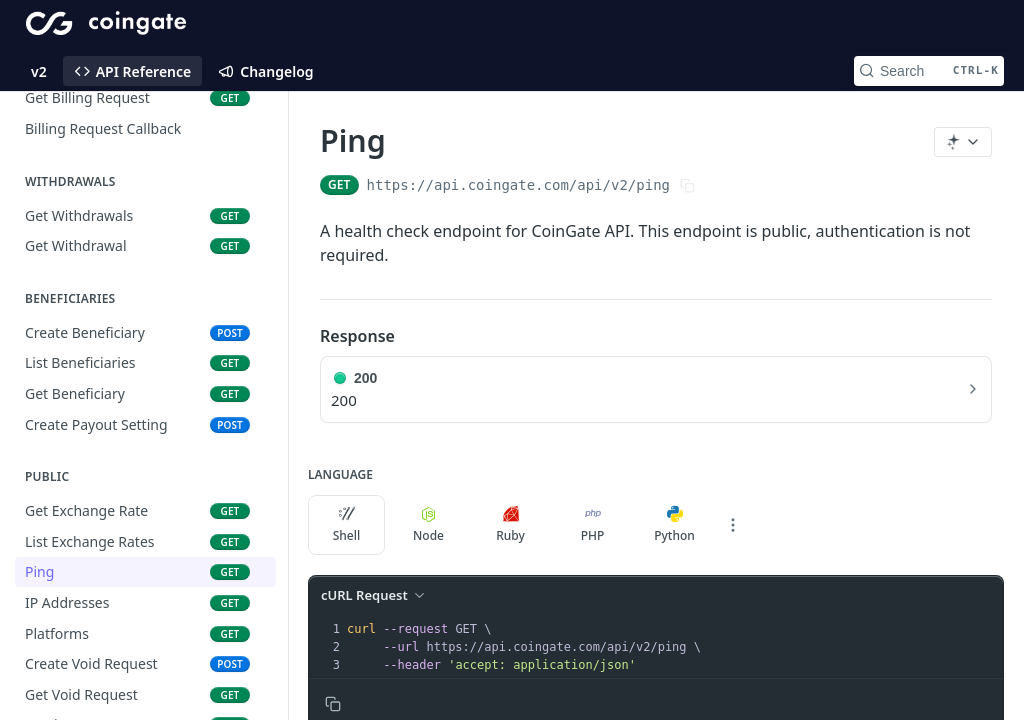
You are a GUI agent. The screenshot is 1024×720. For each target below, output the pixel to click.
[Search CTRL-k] (929, 71)
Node (428, 525)
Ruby (510, 525)
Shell (347, 525)
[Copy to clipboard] (333, 704)
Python (674, 525)
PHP (593, 525)
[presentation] (673, 647)
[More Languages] (733, 525)
